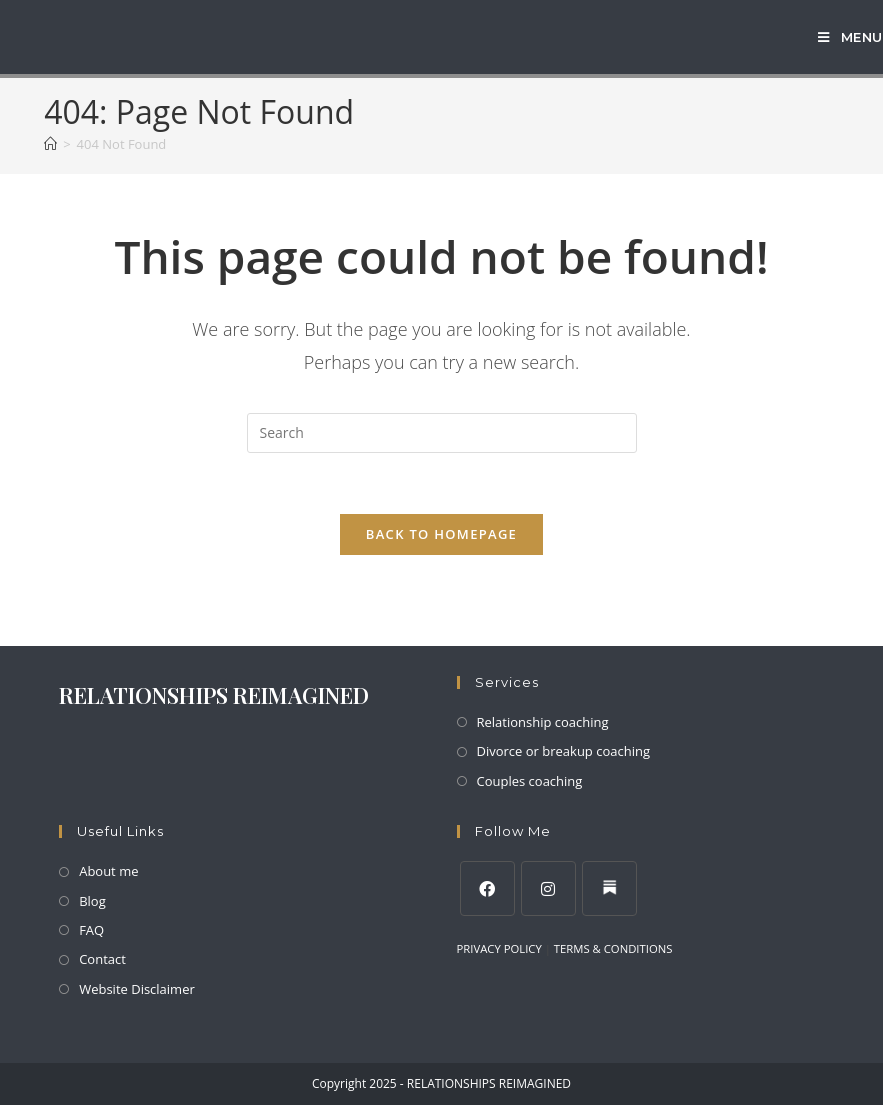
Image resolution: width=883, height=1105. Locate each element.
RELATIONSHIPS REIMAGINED (214, 695)
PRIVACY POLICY (499, 948)
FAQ (91, 930)
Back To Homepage (441, 534)
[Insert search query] (442, 433)
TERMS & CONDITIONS (613, 948)
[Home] (50, 144)
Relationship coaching (543, 722)
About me (108, 871)
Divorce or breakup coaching (563, 751)
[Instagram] (548, 888)
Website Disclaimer (137, 989)
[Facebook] (487, 888)
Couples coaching (530, 781)
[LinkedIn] (609, 888)
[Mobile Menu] (850, 37)
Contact (102, 959)
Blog (92, 901)
